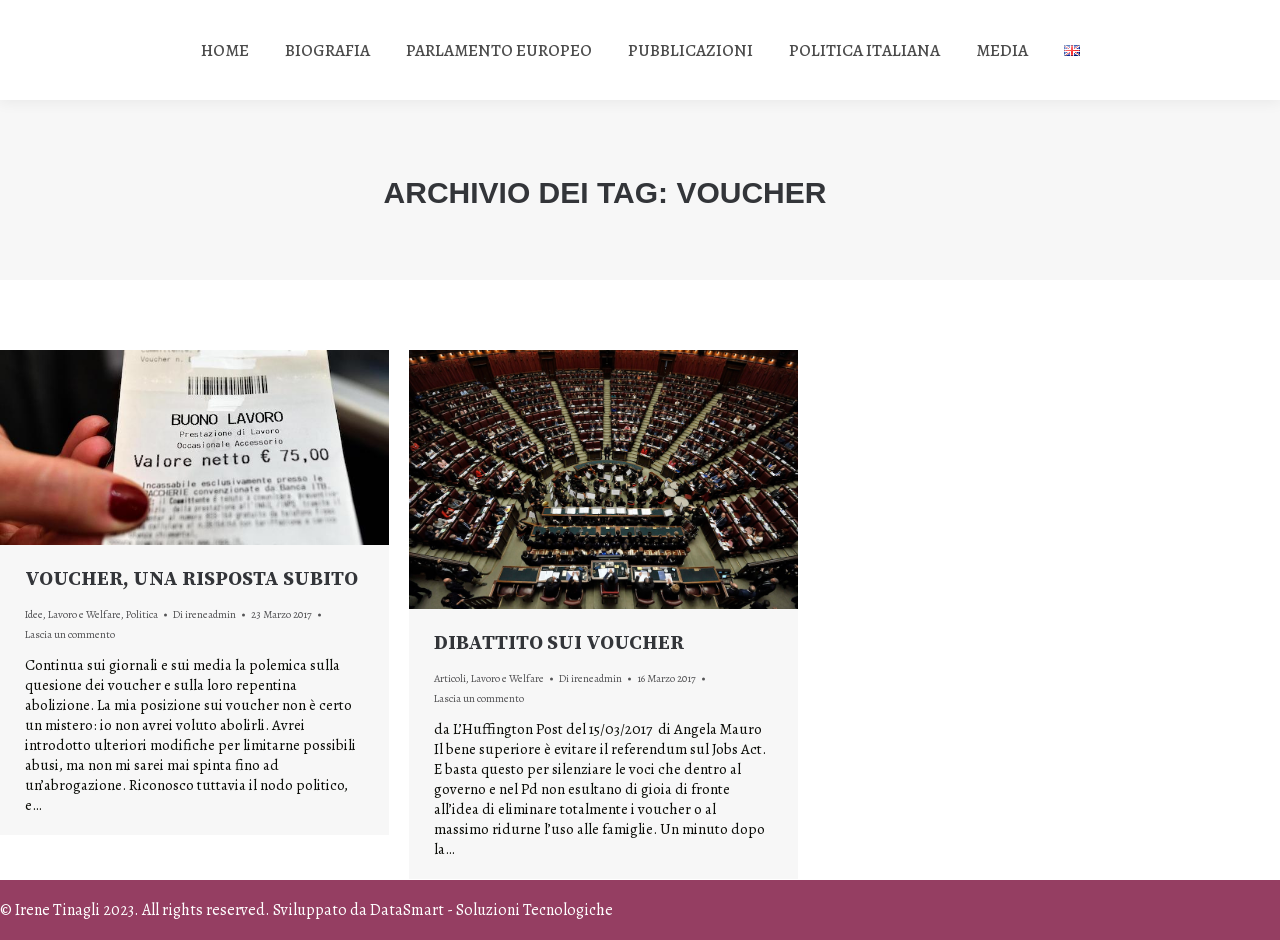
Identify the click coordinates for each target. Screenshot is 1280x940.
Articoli (450, 678)
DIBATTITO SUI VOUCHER (559, 643)
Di (204, 614)
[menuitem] (225, 50)
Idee (34, 614)
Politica (142, 614)
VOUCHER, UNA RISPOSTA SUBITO (191, 579)
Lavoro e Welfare (84, 614)
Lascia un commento (70, 634)
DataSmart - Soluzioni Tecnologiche (491, 910)
